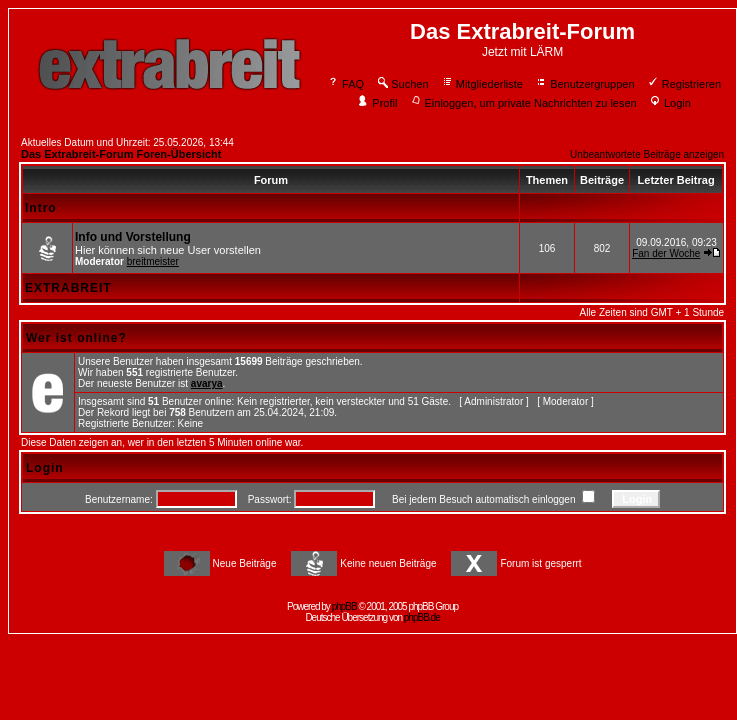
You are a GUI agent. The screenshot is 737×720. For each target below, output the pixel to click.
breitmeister (153, 261)
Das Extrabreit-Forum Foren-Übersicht (121, 154)
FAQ (345, 84)
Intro (41, 208)
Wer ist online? (76, 338)
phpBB (344, 606)
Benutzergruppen (584, 84)
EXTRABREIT (68, 288)
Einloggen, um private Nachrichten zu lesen (523, 103)
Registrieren (684, 84)
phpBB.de (422, 617)
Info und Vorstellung (133, 237)
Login (670, 103)
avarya (207, 383)
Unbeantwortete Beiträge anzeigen (647, 154)
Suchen (402, 84)
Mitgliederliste (482, 84)
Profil (377, 103)
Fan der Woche (666, 253)
